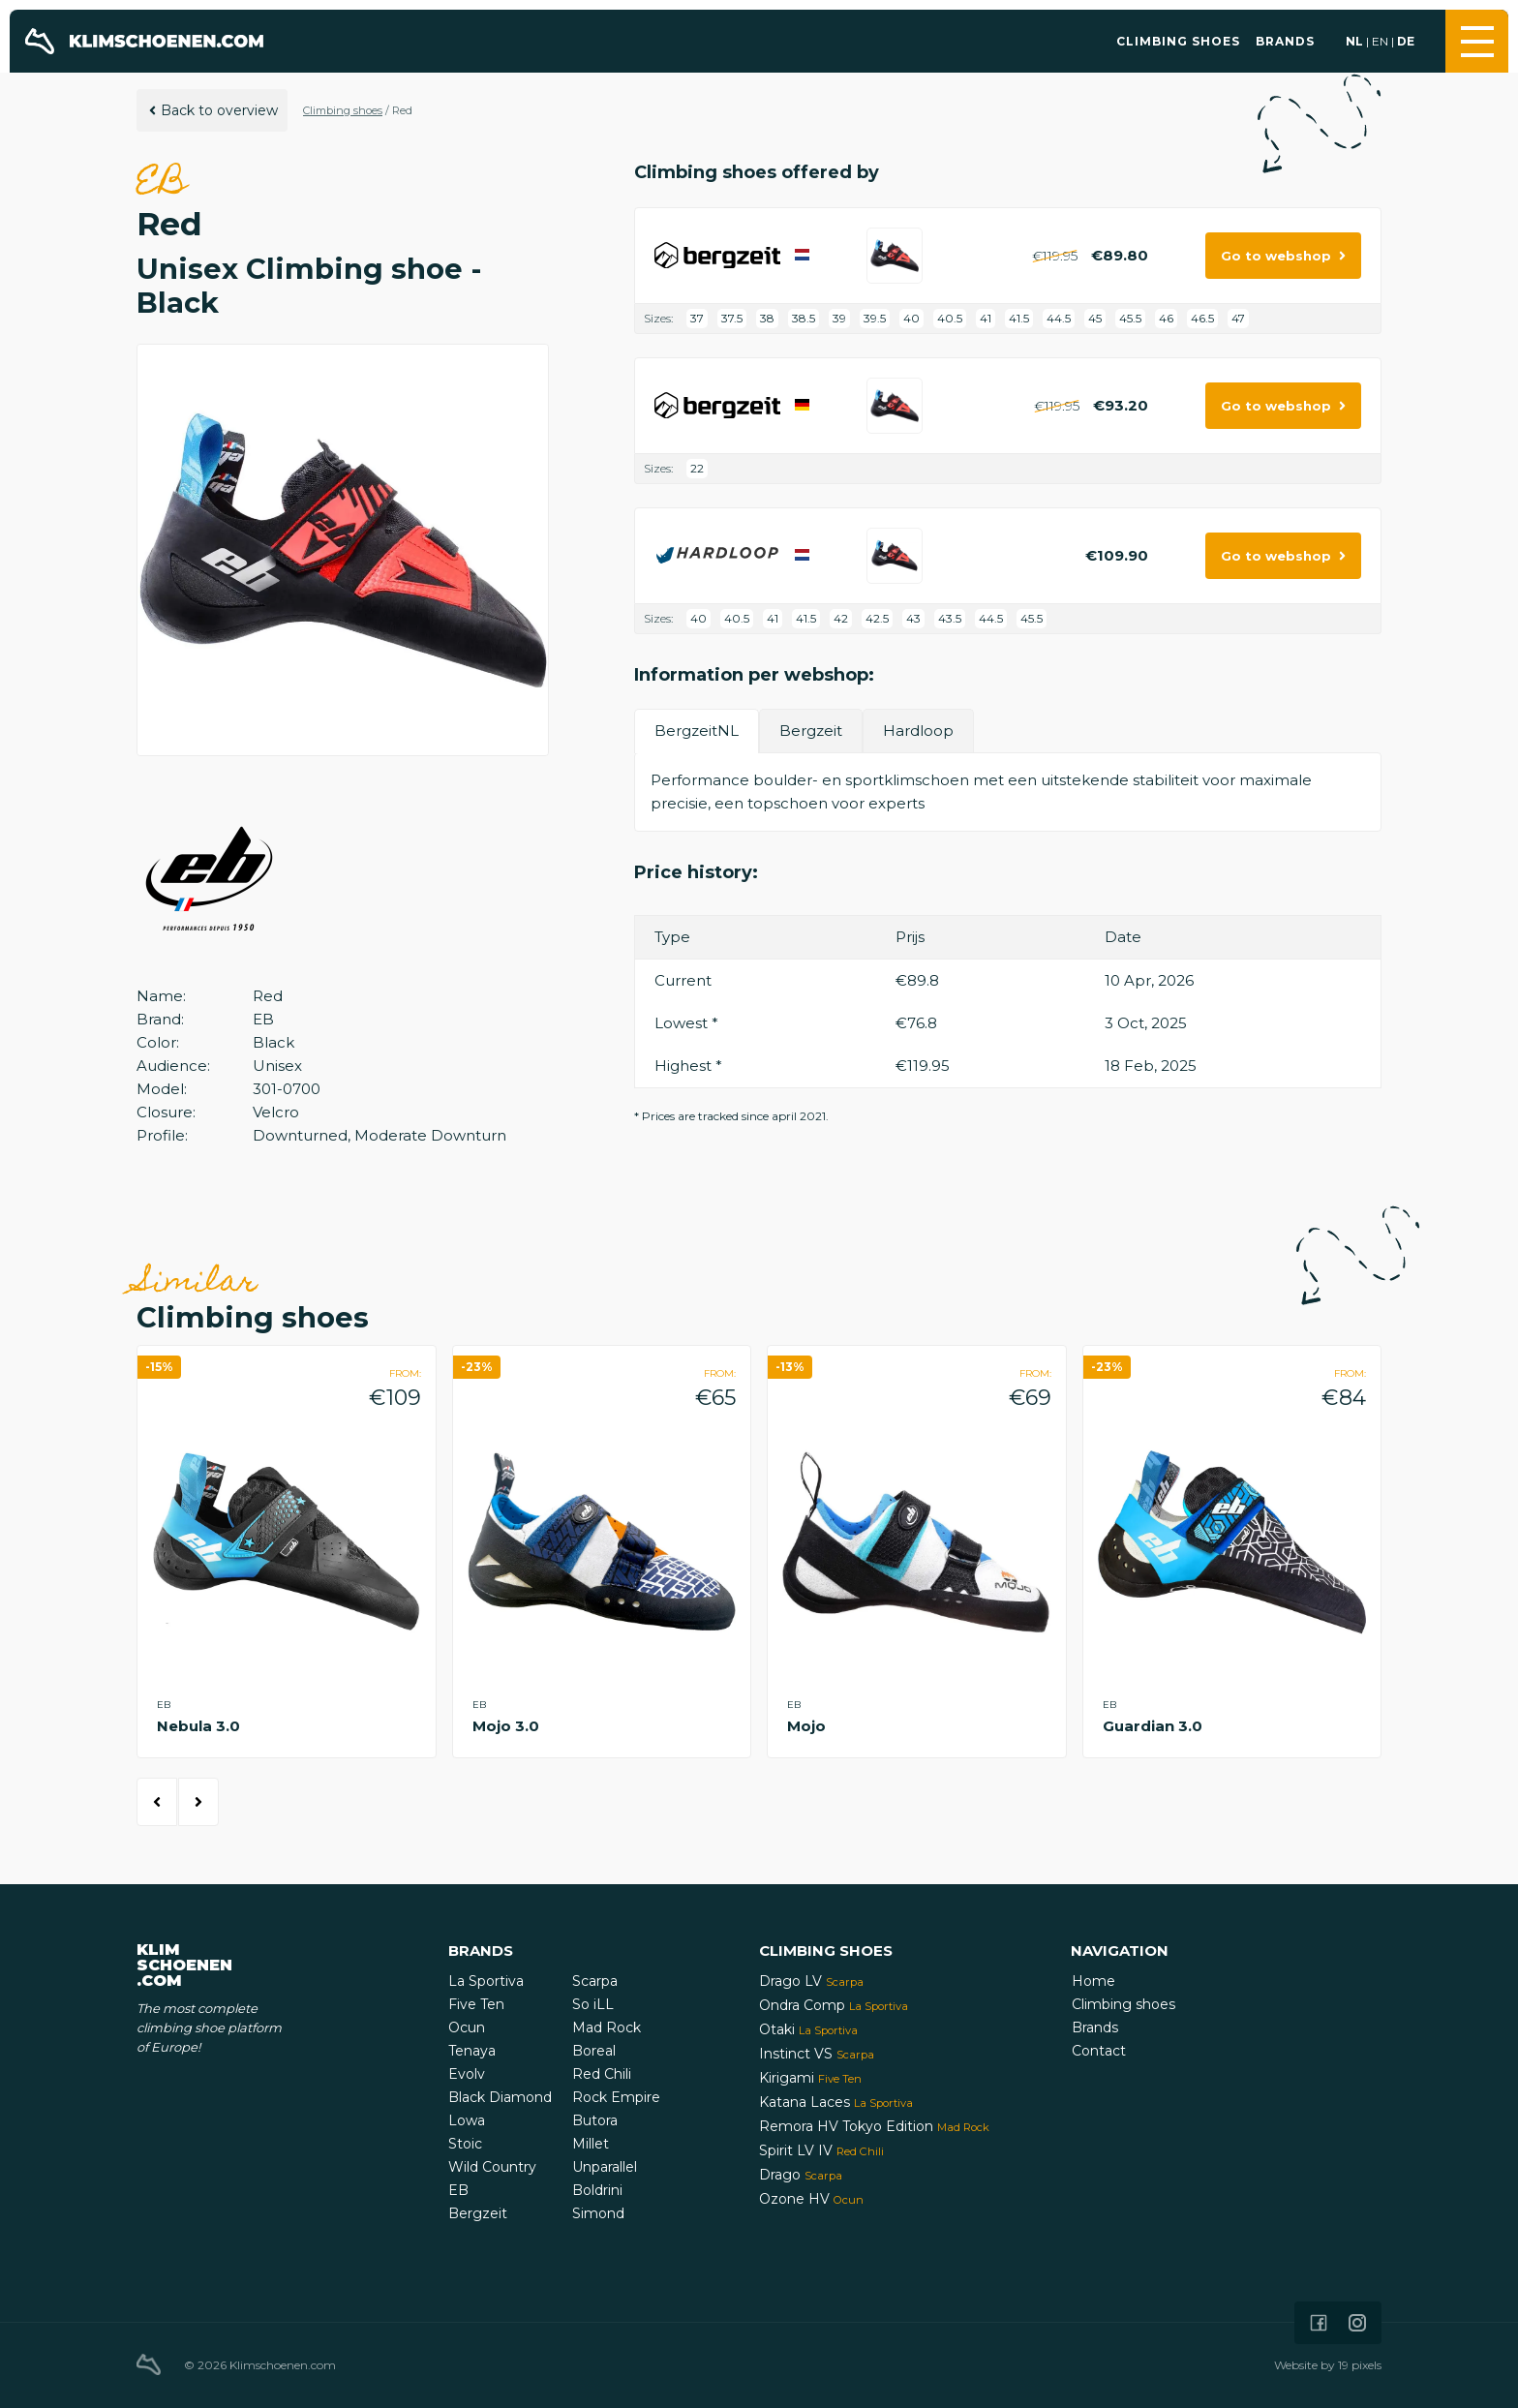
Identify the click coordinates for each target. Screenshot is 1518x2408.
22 (697, 468)
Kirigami (810, 2078)
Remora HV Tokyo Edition (874, 2126)
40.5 (949, 318)
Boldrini (597, 2190)
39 (839, 318)
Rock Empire (616, 2097)
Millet (590, 2143)
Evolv (466, 2074)
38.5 (803, 318)
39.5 (875, 318)
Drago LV (811, 1981)
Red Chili (601, 2074)
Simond (598, 2213)
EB (458, 2190)
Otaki (808, 2029)
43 (913, 618)
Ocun (466, 2027)
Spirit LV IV (821, 2150)
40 (911, 318)
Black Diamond (500, 2097)
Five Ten (476, 2004)
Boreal (594, 2050)
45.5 (1130, 318)
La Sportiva (486, 1981)
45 (1095, 318)
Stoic (465, 2143)
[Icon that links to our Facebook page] (1318, 2322)
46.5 (1202, 318)
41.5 (1019, 318)
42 (841, 618)
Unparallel (604, 2167)
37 (697, 318)
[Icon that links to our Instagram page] (1357, 2322)
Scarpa (595, 1981)
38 (767, 318)
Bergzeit (477, 2213)
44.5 (1059, 318)
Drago (800, 2174)
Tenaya (472, 2050)
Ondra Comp (833, 2005)
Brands (1285, 41)
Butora (595, 2120)
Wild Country (492, 2167)
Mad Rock (606, 2027)
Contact (1099, 2050)
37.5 (732, 318)
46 (1166, 318)
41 (985, 318)
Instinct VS (816, 2053)
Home (1093, 1981)
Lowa (466, 2120)
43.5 (949, 618)
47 (1238, 318)
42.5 (877, 618)
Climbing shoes (1178, 41)
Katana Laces (836, 2102)
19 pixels (1359, 2365)
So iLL (593, 2004)
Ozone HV (811, 2199)
